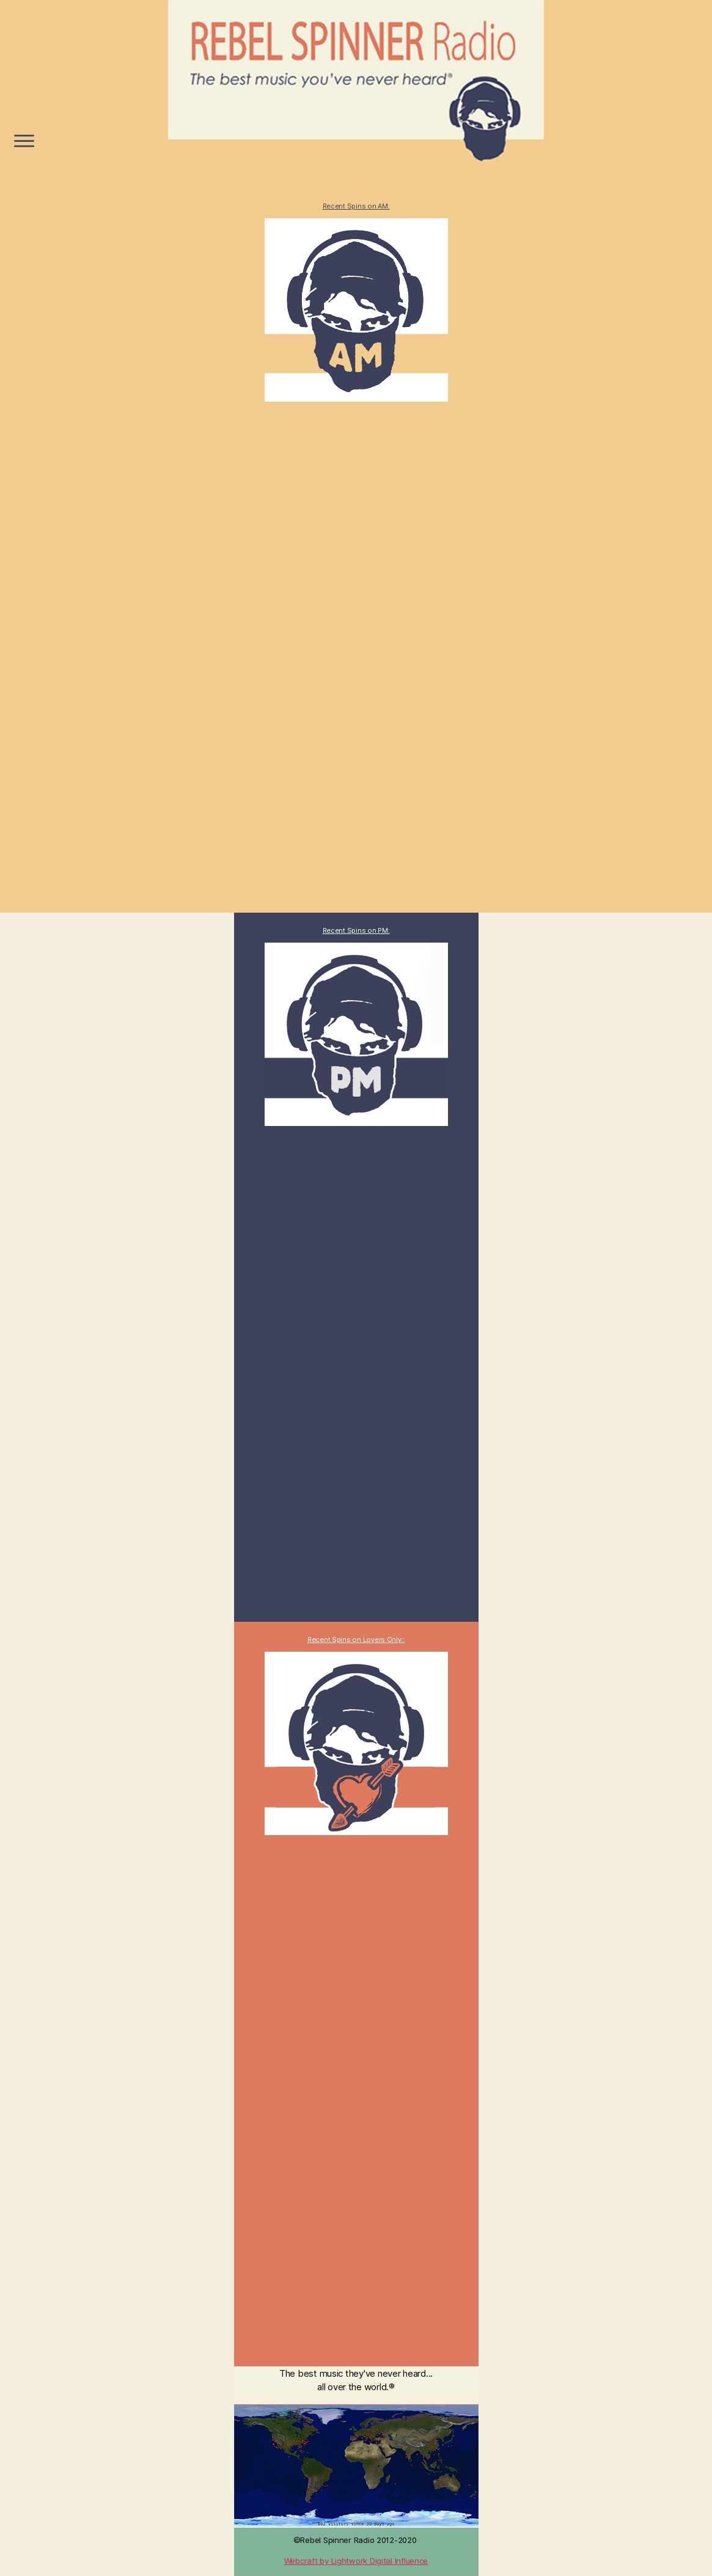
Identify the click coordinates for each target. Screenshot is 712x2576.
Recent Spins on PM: (356, 930)
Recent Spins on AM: (356, 206)
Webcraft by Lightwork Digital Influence (356, 2561)
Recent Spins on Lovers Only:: (356, 1639)
